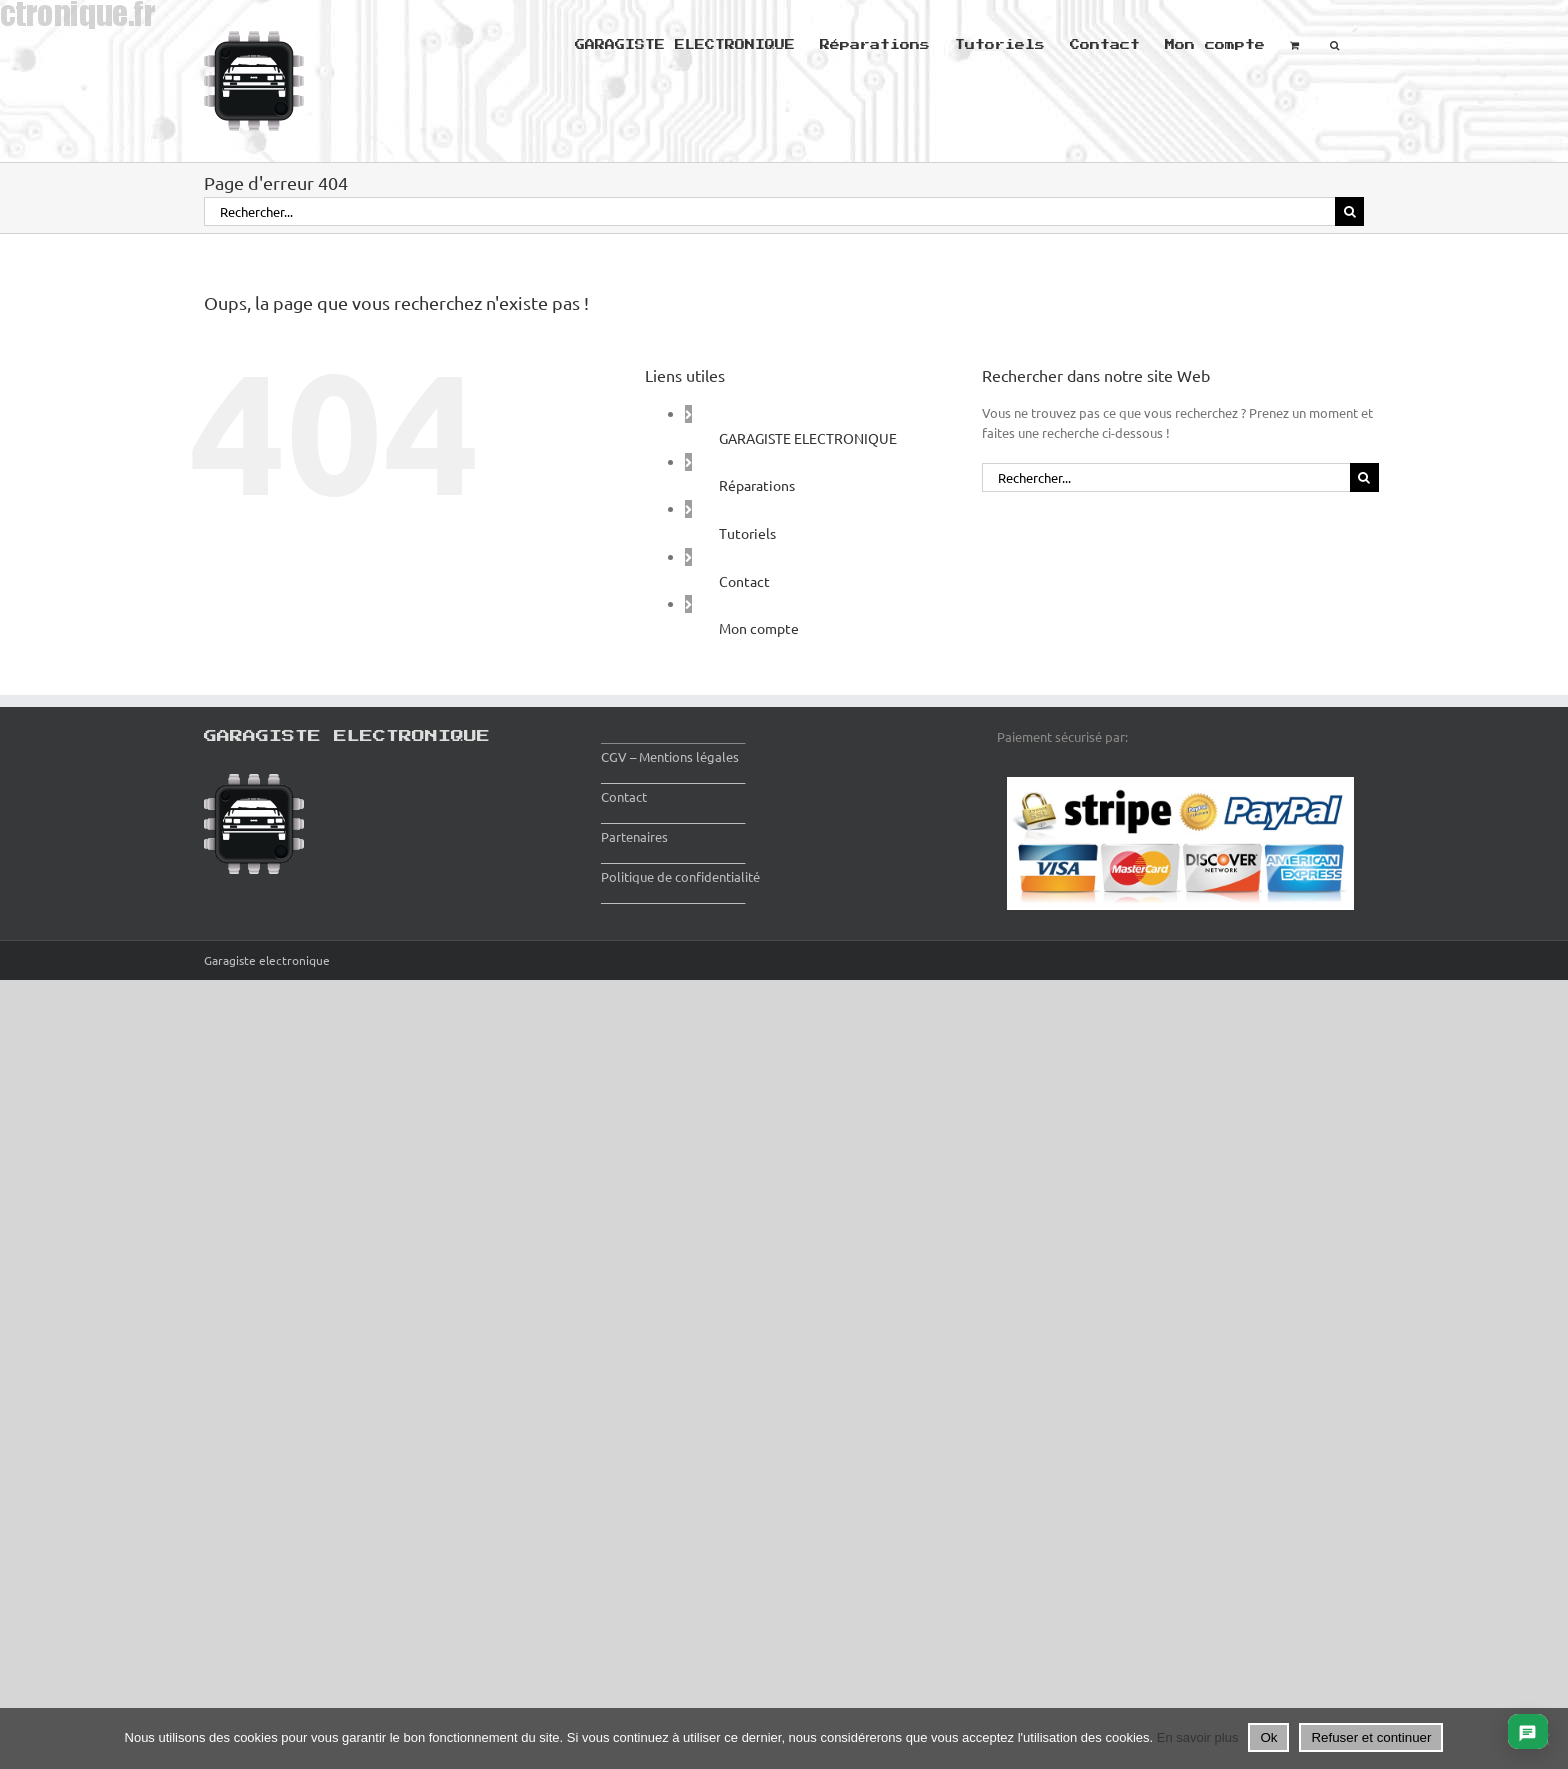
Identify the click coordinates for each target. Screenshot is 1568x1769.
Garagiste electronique (267, 960)
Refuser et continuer (1371, 1737)
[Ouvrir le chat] (1527, 1731)
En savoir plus (1198, 1737)
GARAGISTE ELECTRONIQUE (808, 438)
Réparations (757, 485)
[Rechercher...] (769, 211)
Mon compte (759, 628)
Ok (1268, 1737)
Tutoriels (747, 533)
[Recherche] (1349, 211)
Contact (744, 581)
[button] (1334, 43)
